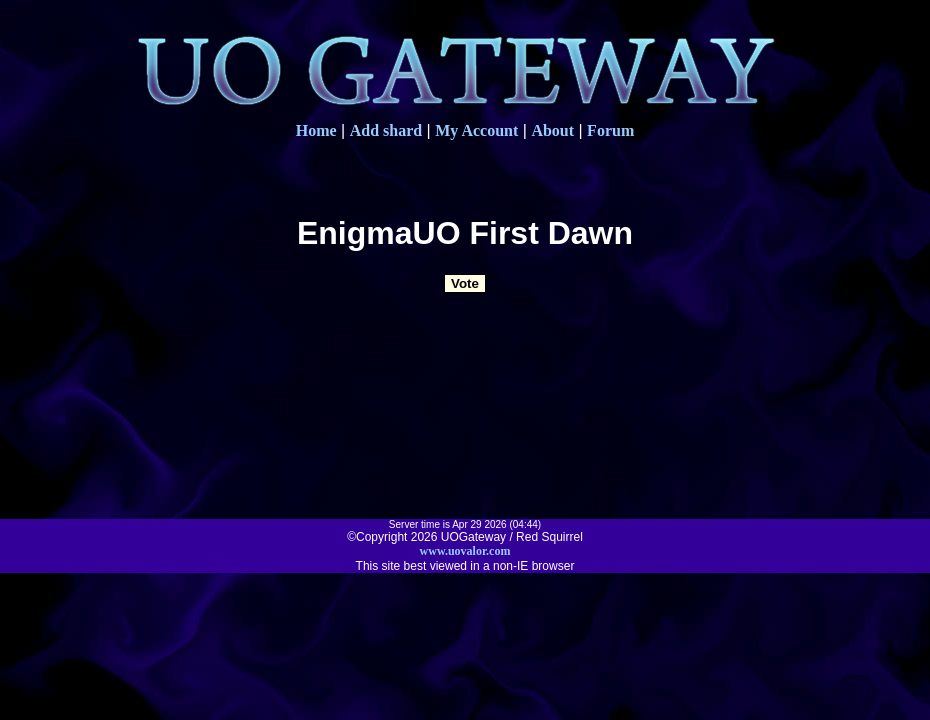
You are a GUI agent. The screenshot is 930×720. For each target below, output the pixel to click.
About (552, 130)
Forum (610, 130)
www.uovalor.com (465, 551)
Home (316, 130)
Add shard (386, 130)
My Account (476, 130)
